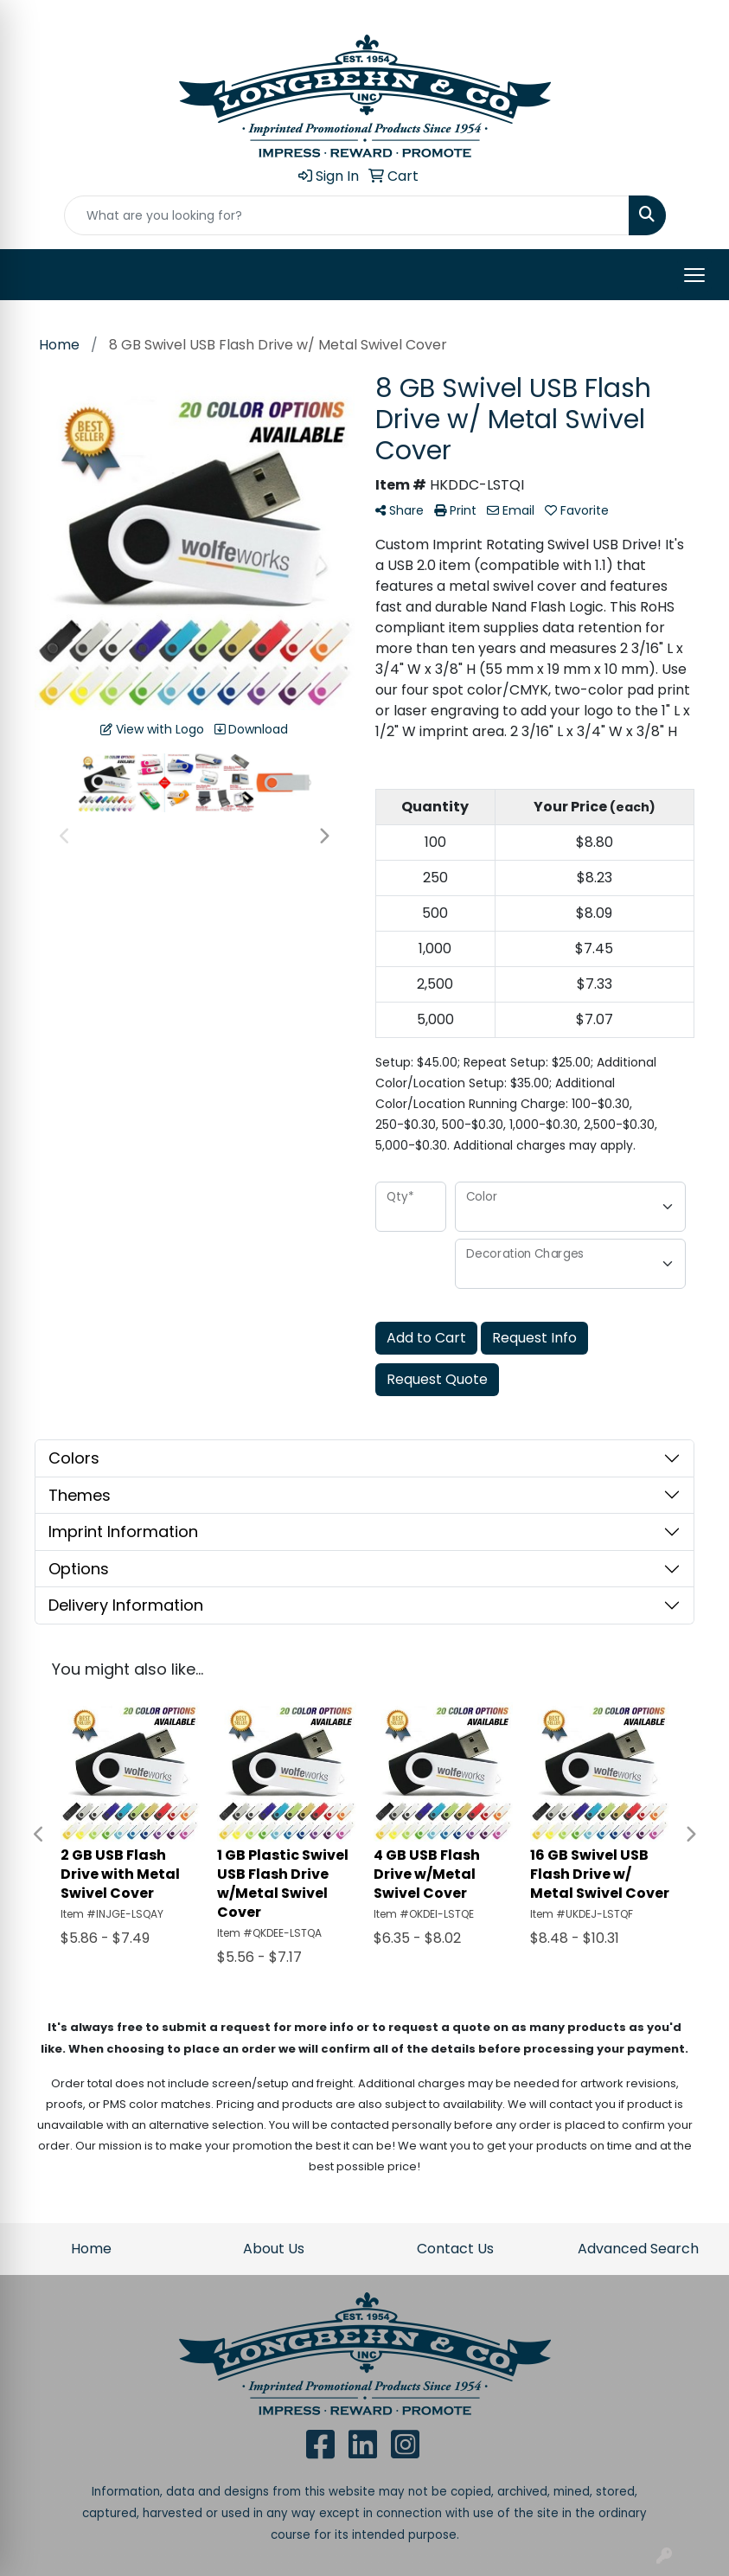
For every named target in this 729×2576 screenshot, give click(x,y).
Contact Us (455, 2249)
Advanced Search (638, 2249)
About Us (273, 2249)
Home (91, 2249)
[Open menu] (694, 275)
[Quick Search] (347, 215)
